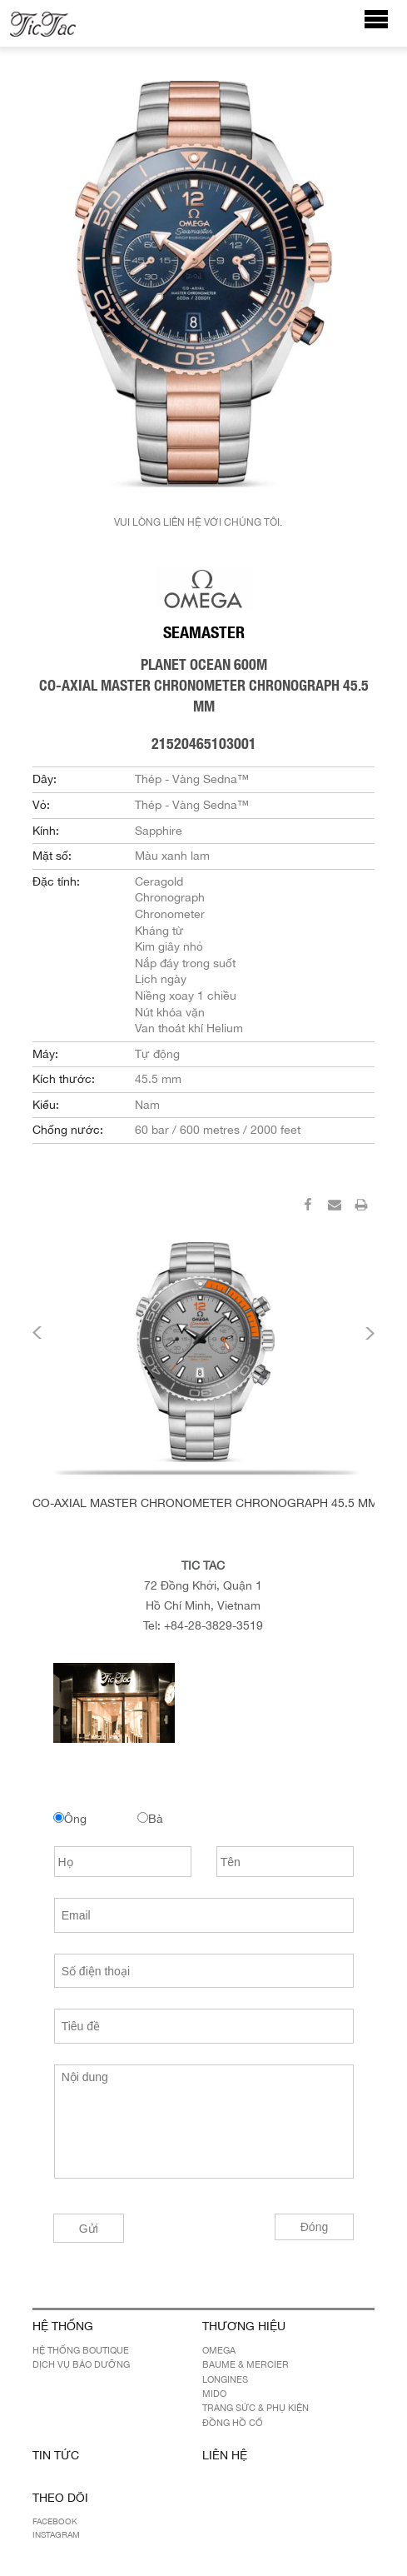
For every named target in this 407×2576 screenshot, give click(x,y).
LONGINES (225, 2379)
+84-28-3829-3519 (213, 1625)
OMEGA (219, 2350)
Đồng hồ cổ (232, 2423)
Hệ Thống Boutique (80, 2350)
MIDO (214, 2394)
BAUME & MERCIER (245, 2364)
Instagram (56, 2534)
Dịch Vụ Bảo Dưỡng (81, 2364)
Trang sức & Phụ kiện (255, 2408)
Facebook (54, 2521)
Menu (385, 27)
